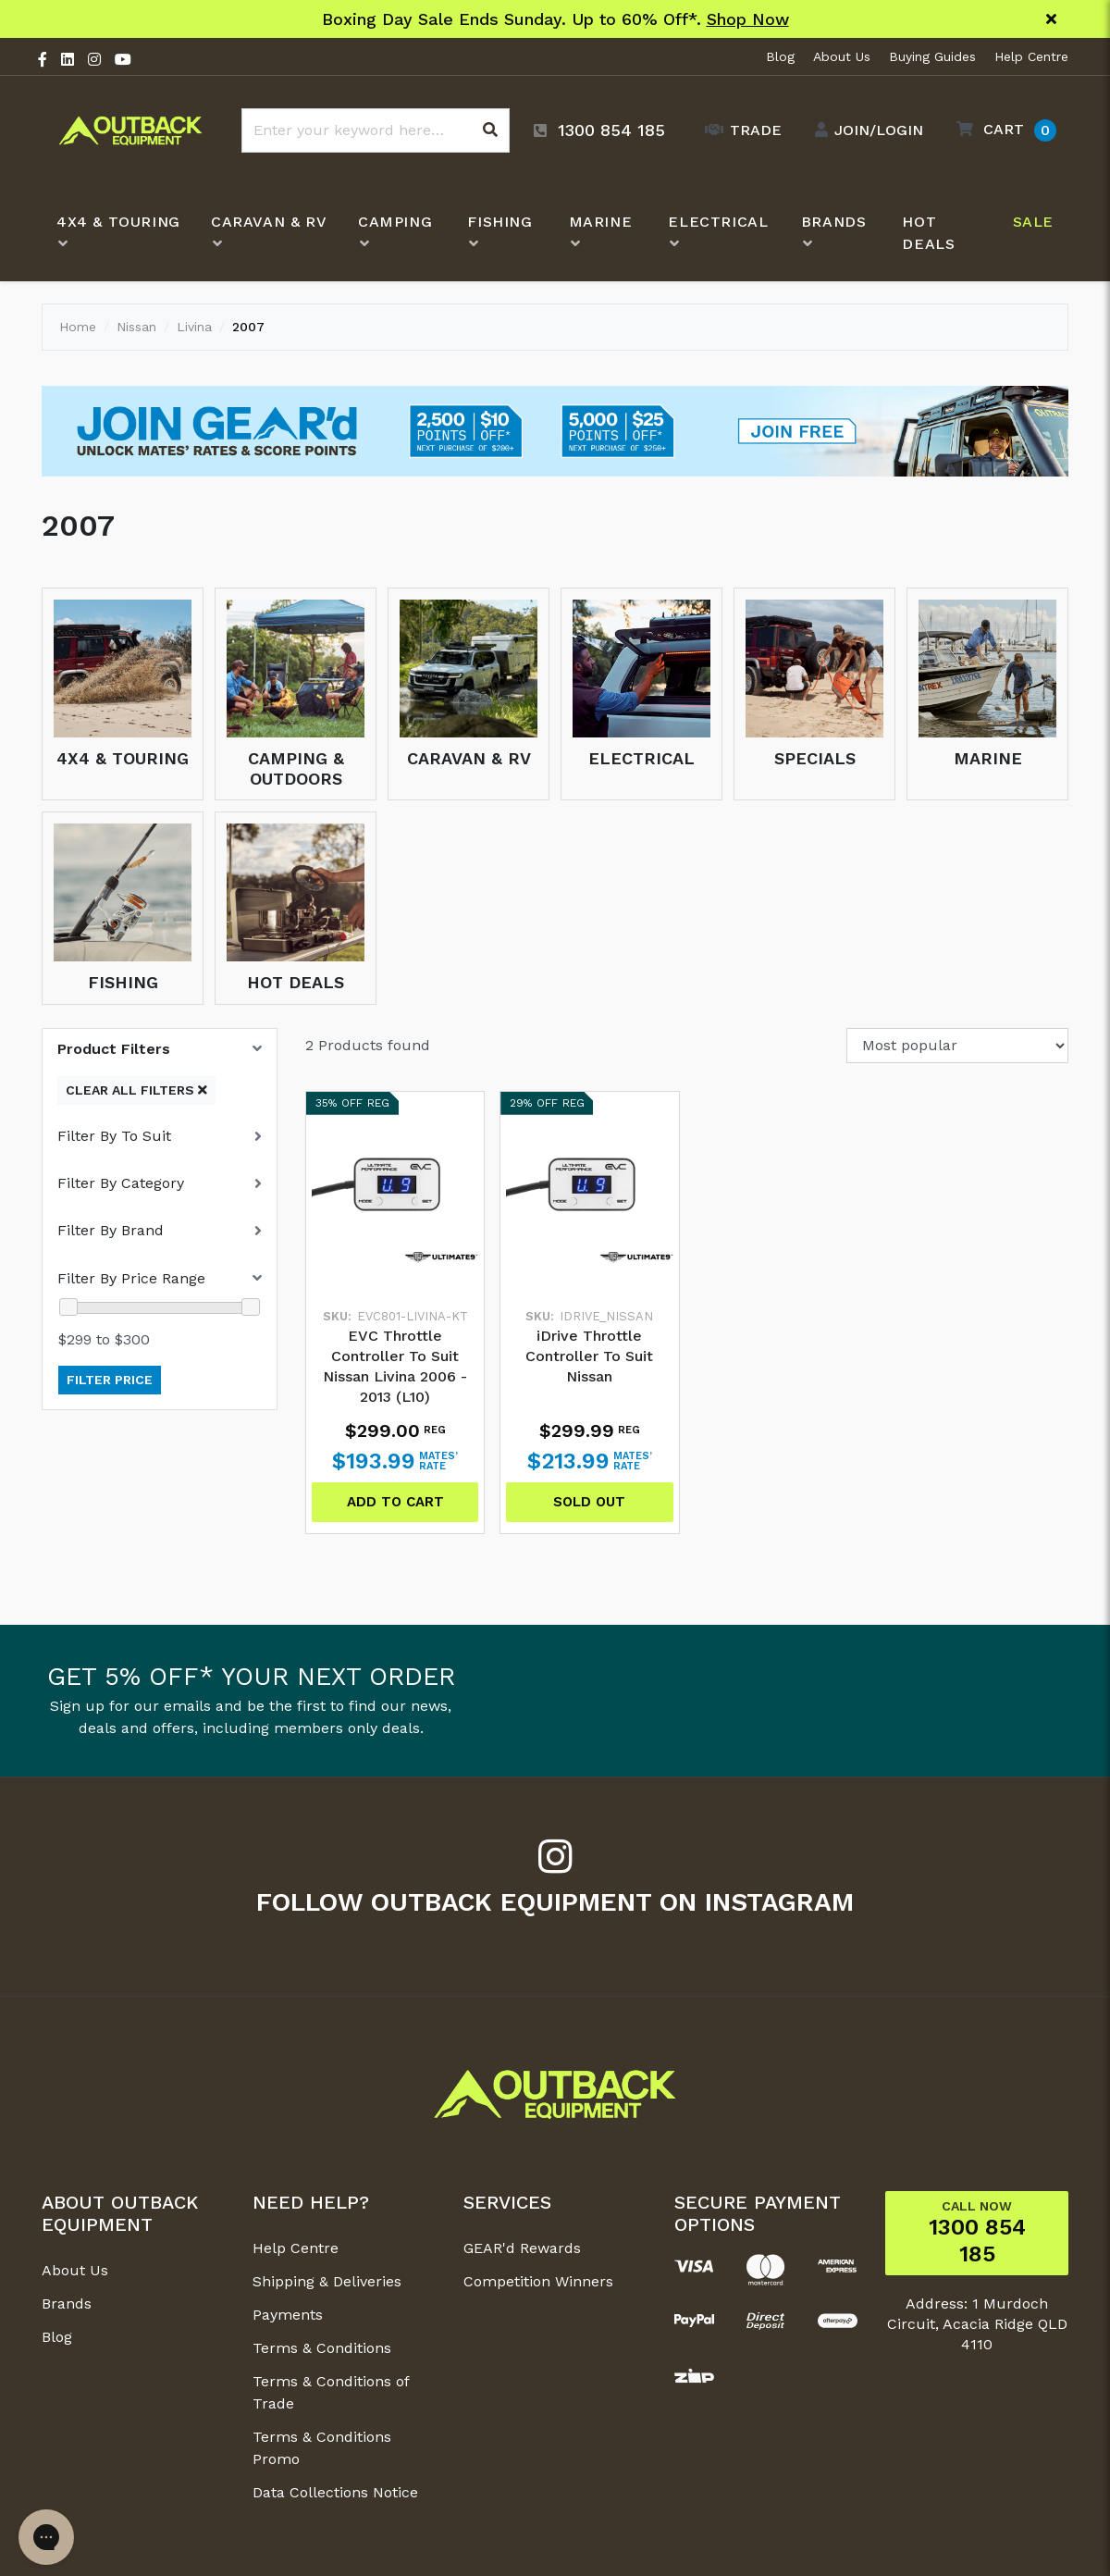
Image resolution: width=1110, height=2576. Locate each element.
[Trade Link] (739, 130)
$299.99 (589, 1430)
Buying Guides (932, 56)
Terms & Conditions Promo (322, 2448)
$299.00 (395, 1430)
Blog (780, 56)
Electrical (641, 758)
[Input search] (375, 130)
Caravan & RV (469, 758)
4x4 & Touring (122, 758)
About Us (841, 56)
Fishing (123, 982)
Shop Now (748, 19)
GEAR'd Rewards (522, 2248)
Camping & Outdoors (296, 768)
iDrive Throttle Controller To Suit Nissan (589, 1356)
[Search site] (490, 130)
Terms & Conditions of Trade (331, 2392)
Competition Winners (538, 2281)
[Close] (1051, 19)
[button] (1001, 130)
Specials (815, 758)
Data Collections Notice (335, 2492)
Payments (288, 2314)
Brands (67, 2303)
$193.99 (395, 1461)
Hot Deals (295, 982)
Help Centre (1031, 56)
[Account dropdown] (864, 130)
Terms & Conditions (322, 2348)
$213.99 (589, 1461)
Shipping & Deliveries (327, 2281)
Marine (988, 758)
